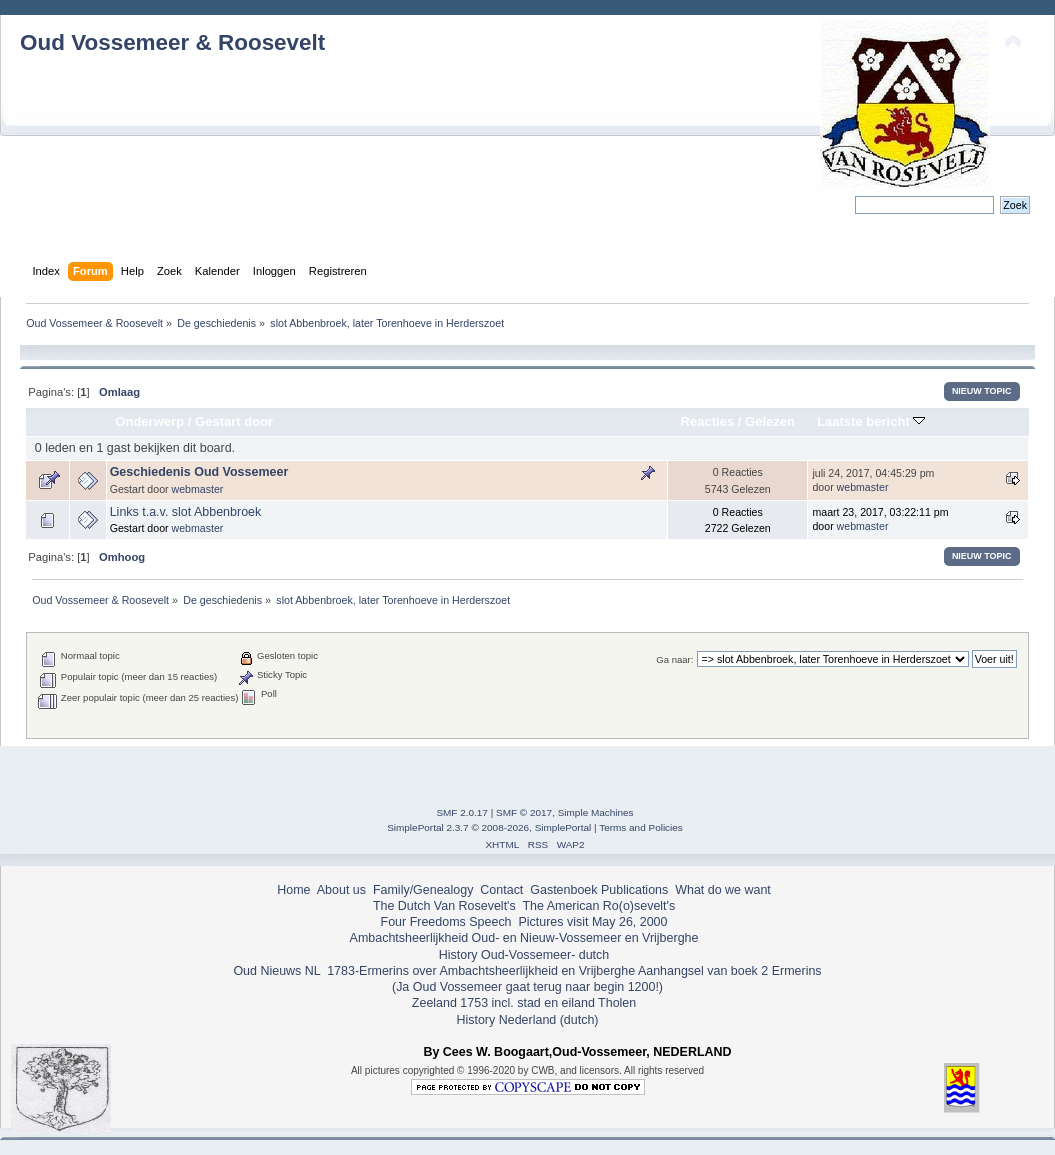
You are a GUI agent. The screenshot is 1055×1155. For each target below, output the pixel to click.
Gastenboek (563, 890)
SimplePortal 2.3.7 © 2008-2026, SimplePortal (489, 827)
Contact (501, 890)
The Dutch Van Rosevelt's (444, 906)
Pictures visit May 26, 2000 (592, 922)
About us (341, 890)
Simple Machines (596, 812)
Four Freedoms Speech (446, 922)
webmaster (198, 489)
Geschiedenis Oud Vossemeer (199, 472)
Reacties (708, 421)
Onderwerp (149, 421)
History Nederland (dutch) (527, 1020)
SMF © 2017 (524, 812)
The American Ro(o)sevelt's (598, 906)
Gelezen (770, 421)
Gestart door (234, 421)
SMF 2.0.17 (462, 812)
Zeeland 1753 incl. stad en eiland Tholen (524, 1003)
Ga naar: (674, 659)
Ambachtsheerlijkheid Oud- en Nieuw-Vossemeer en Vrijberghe (524, 938)
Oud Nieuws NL (276, 971)
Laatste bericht (871, 421)
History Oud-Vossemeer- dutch (524, 955)
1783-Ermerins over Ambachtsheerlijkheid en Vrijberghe (479, 971)
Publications (634, 890)
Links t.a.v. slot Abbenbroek (186, 512)
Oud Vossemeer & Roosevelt (172, 42)
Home (293, 890)
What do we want (723, 890)
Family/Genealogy (423, 890)
